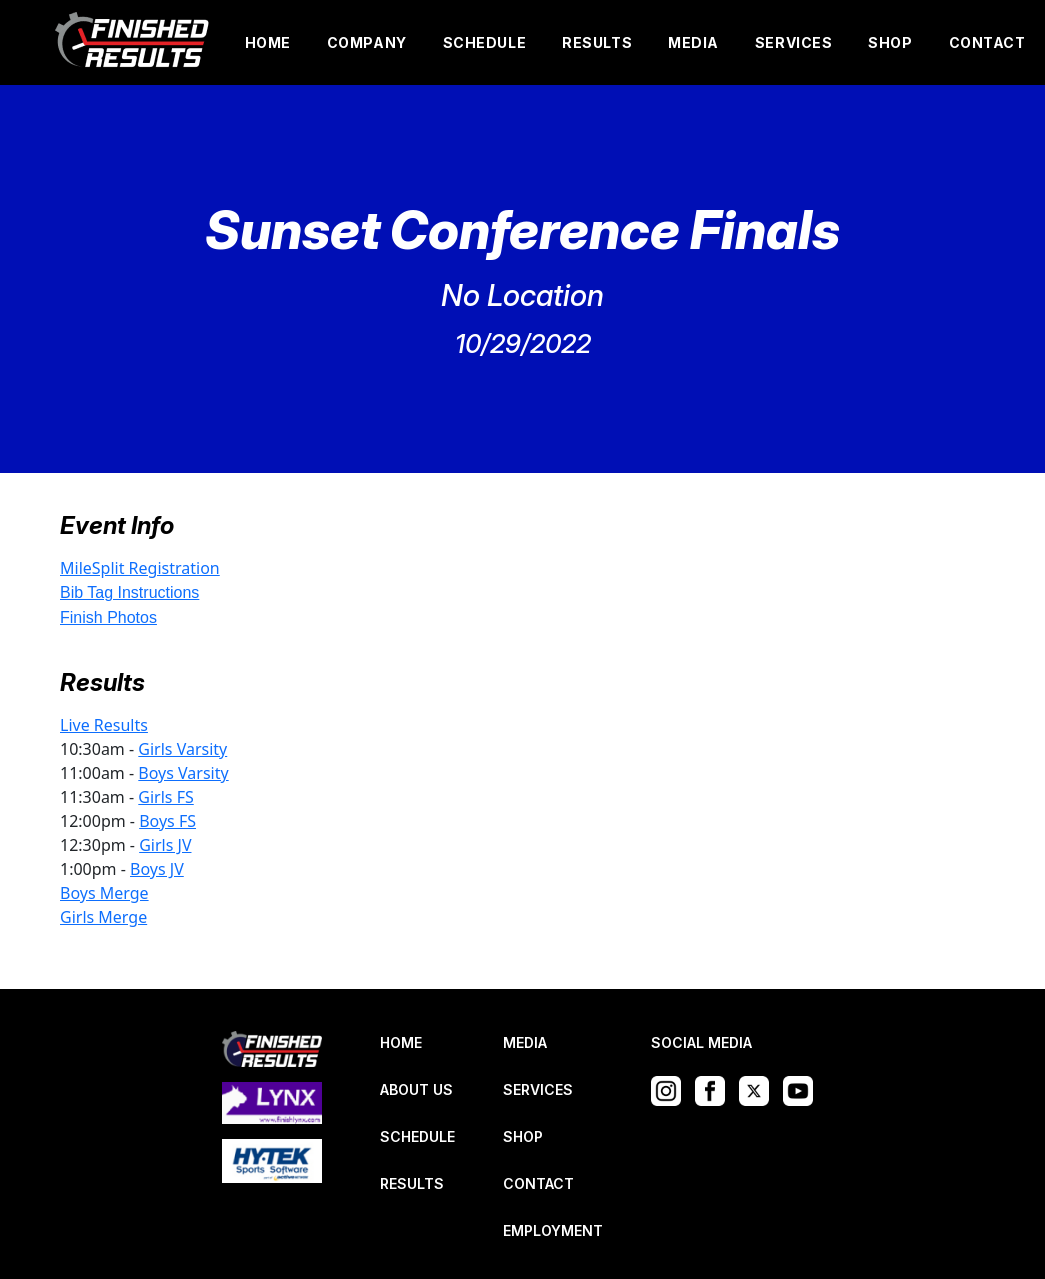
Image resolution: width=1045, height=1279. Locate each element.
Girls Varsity (182, 749)
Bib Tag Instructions (129, 592)
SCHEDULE (484, 42)
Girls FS (165, 797)
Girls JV (165, 845)
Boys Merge (104, 893)
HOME (268, 42)
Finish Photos (108, 617)
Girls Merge (103, 917)
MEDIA (693, 42)
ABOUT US (416, 1089)
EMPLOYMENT (553, 1230)
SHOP (890, 42)
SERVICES (793, 42)
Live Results (104, 725)
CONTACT (987, 42)
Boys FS (167, 821)
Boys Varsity (183, 773)
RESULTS (597, 42)
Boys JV (157, 869)
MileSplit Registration (140, 568)
